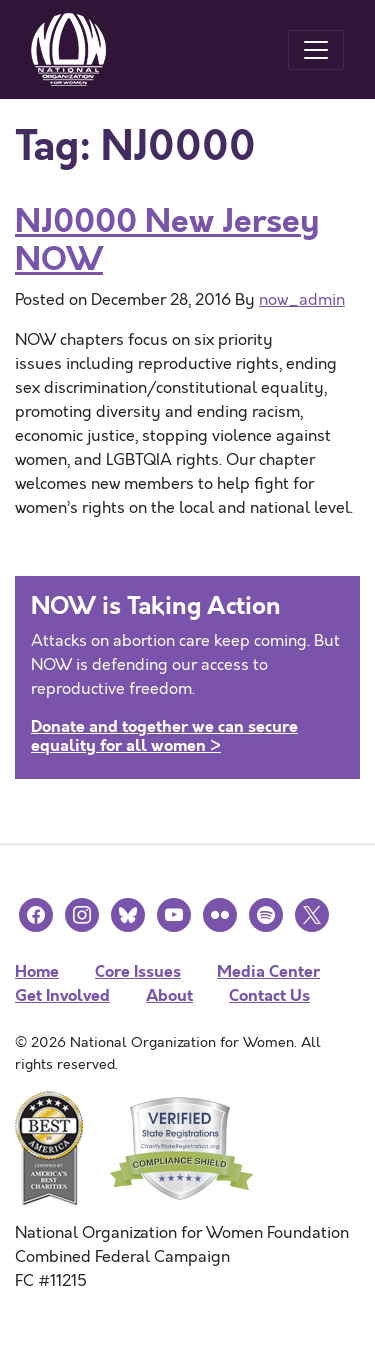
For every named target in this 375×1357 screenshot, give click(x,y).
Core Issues (138, 971)
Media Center (268, 971)
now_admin (302, 300)
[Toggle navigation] (316, 50)
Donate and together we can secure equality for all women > (164, 736)
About (169, 995)
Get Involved (62, 995)
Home (37, 971)
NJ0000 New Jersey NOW (167, 240)
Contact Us (269, 995)
